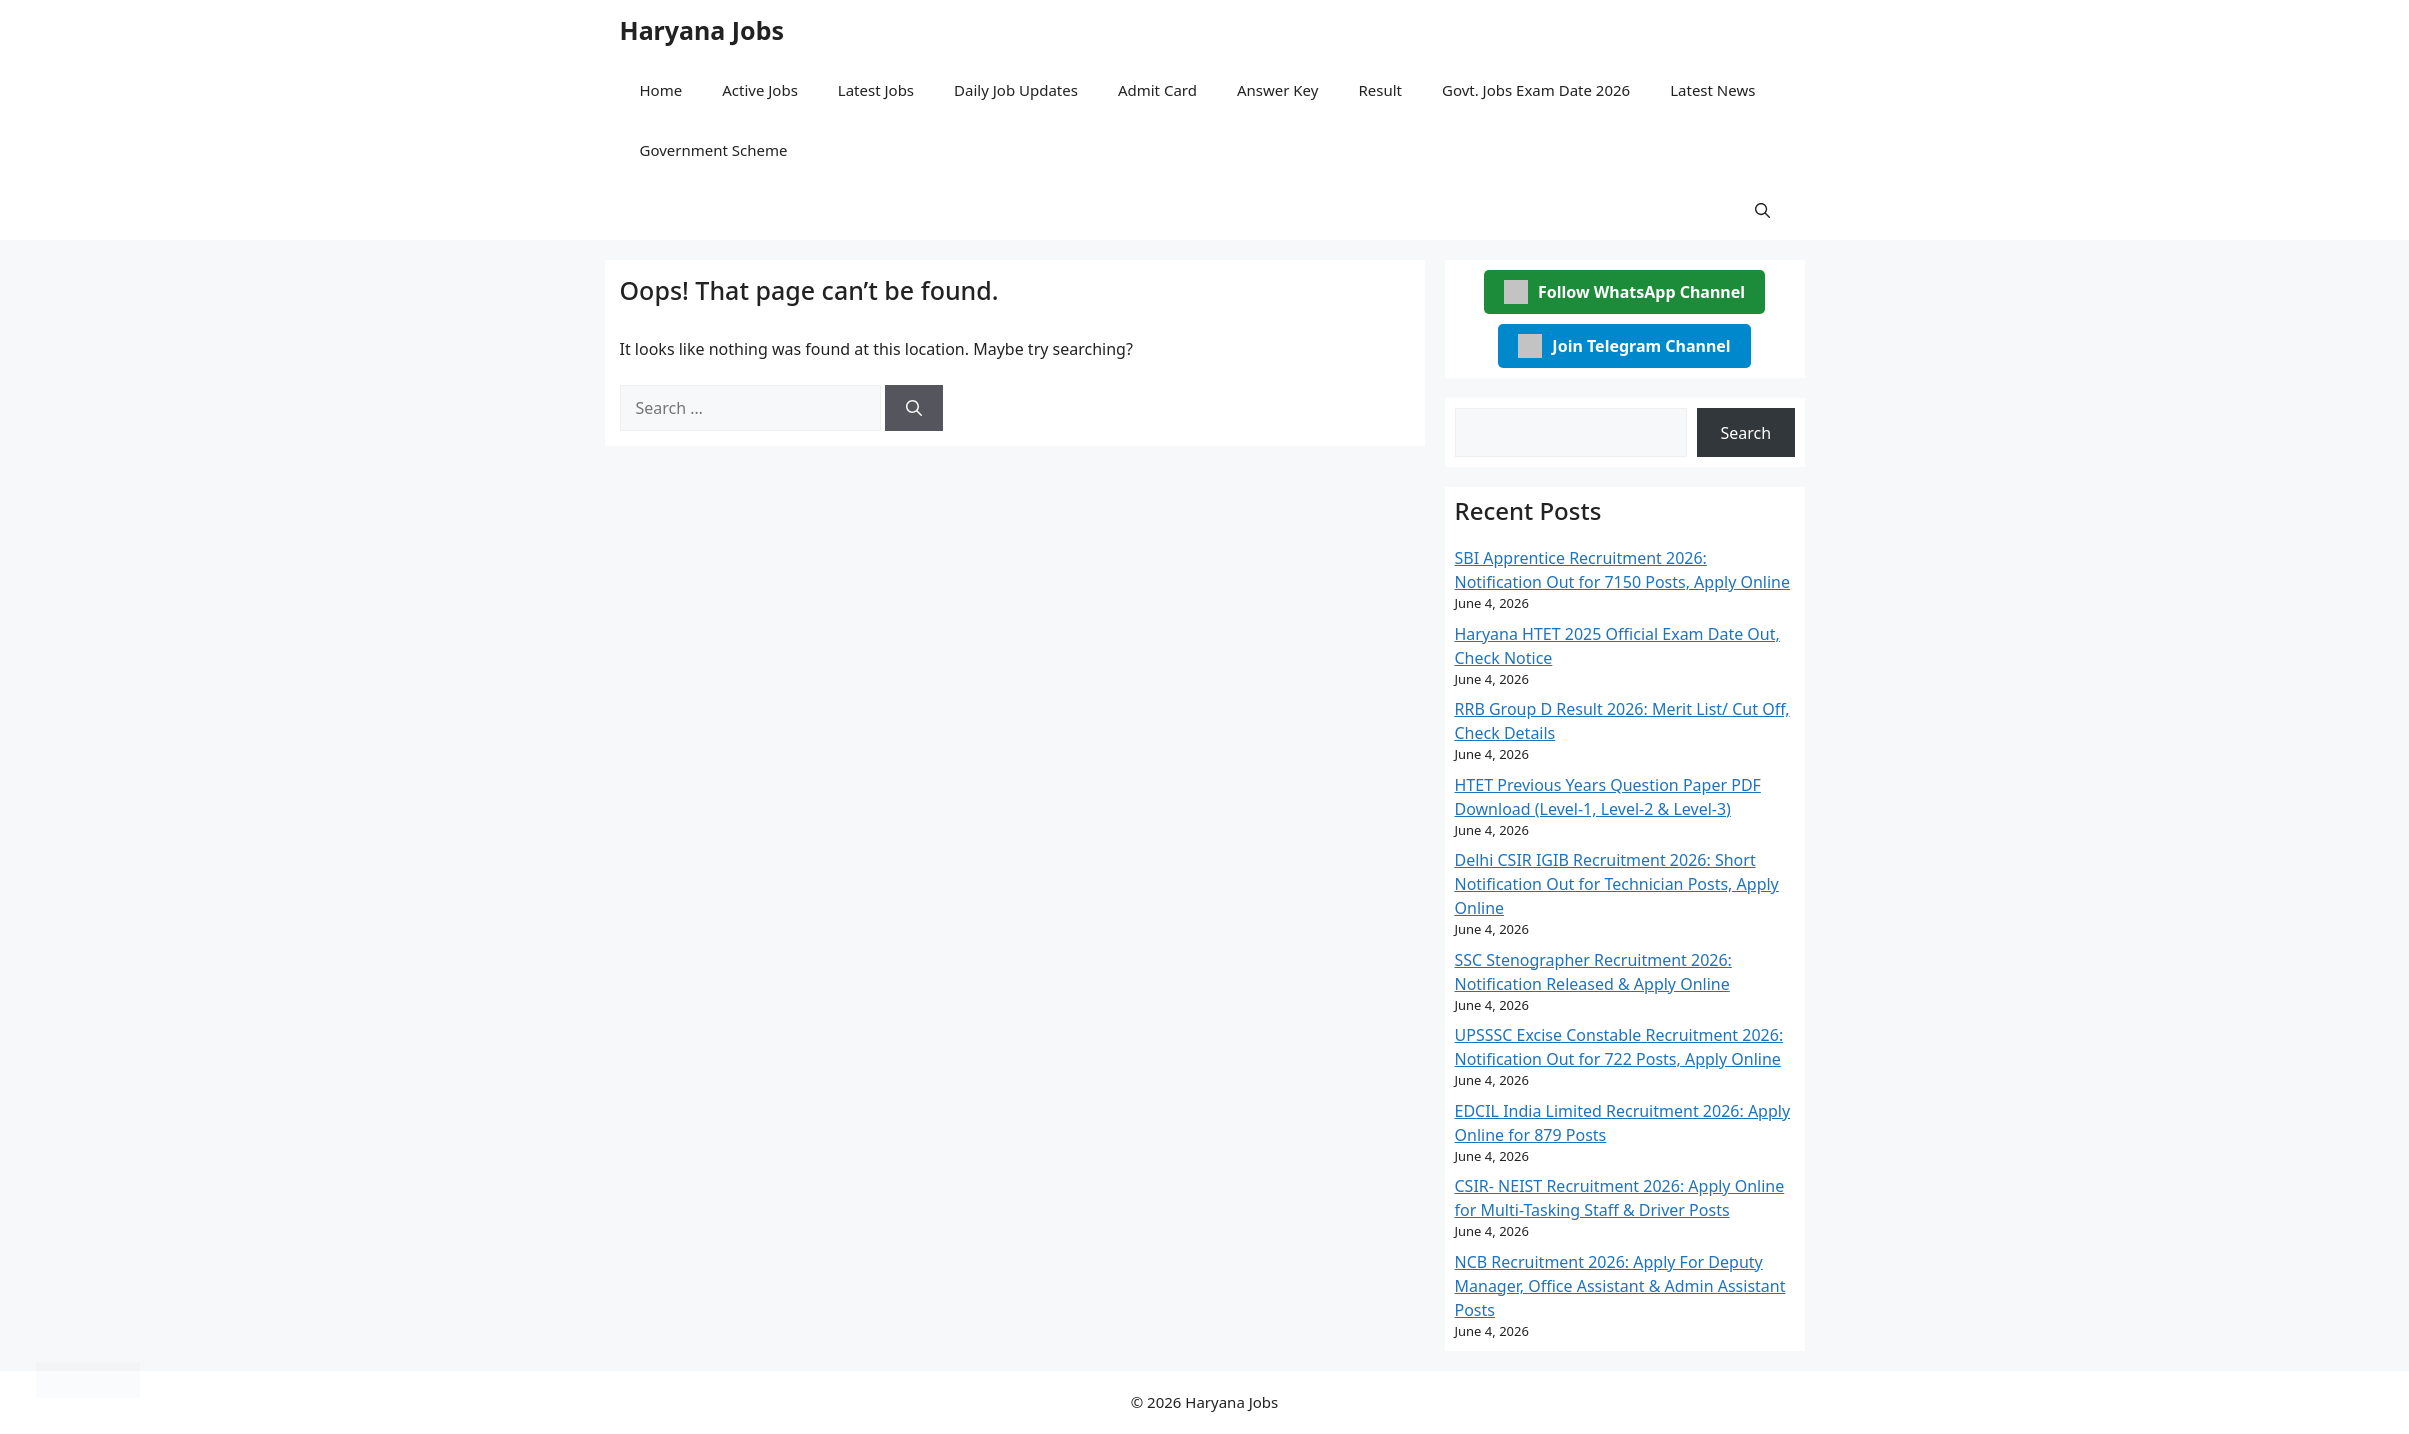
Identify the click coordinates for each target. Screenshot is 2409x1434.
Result (1380, 90)
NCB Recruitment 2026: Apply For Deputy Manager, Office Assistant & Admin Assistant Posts (1620, 1286)
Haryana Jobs (702, 30)
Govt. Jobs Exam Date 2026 (1536, 90)
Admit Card (1157, 90)
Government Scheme (714, 150)
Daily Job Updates (1016, 90)
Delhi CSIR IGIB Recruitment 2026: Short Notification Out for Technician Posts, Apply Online (1617, 884)
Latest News (1712, 90)
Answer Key (1277, 90)
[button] (1762, 210)
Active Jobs (760, 90)
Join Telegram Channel (1624, 346)
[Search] (914, 408)
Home (661, 90)
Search (1746, 433)
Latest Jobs (876, 90)
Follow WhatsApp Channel (1624, 292)
